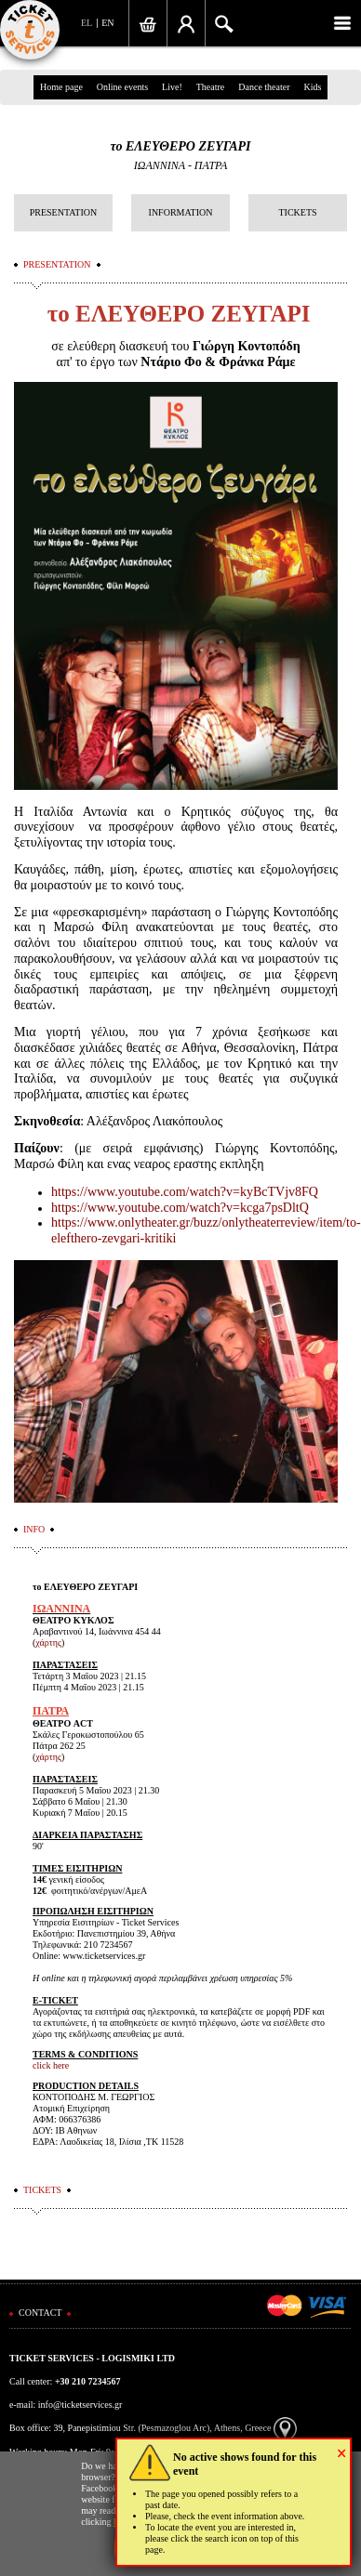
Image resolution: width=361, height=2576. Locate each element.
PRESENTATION (64, 212)
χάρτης (48, 1642)
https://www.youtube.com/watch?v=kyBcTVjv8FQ (184, 1192)
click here (51, 2065)
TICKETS (297, 212)
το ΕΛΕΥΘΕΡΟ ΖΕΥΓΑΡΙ (180, 146)
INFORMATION (181, 212)
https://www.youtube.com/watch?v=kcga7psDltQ (180, 1208)
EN (107, 23)
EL (86, 23)
